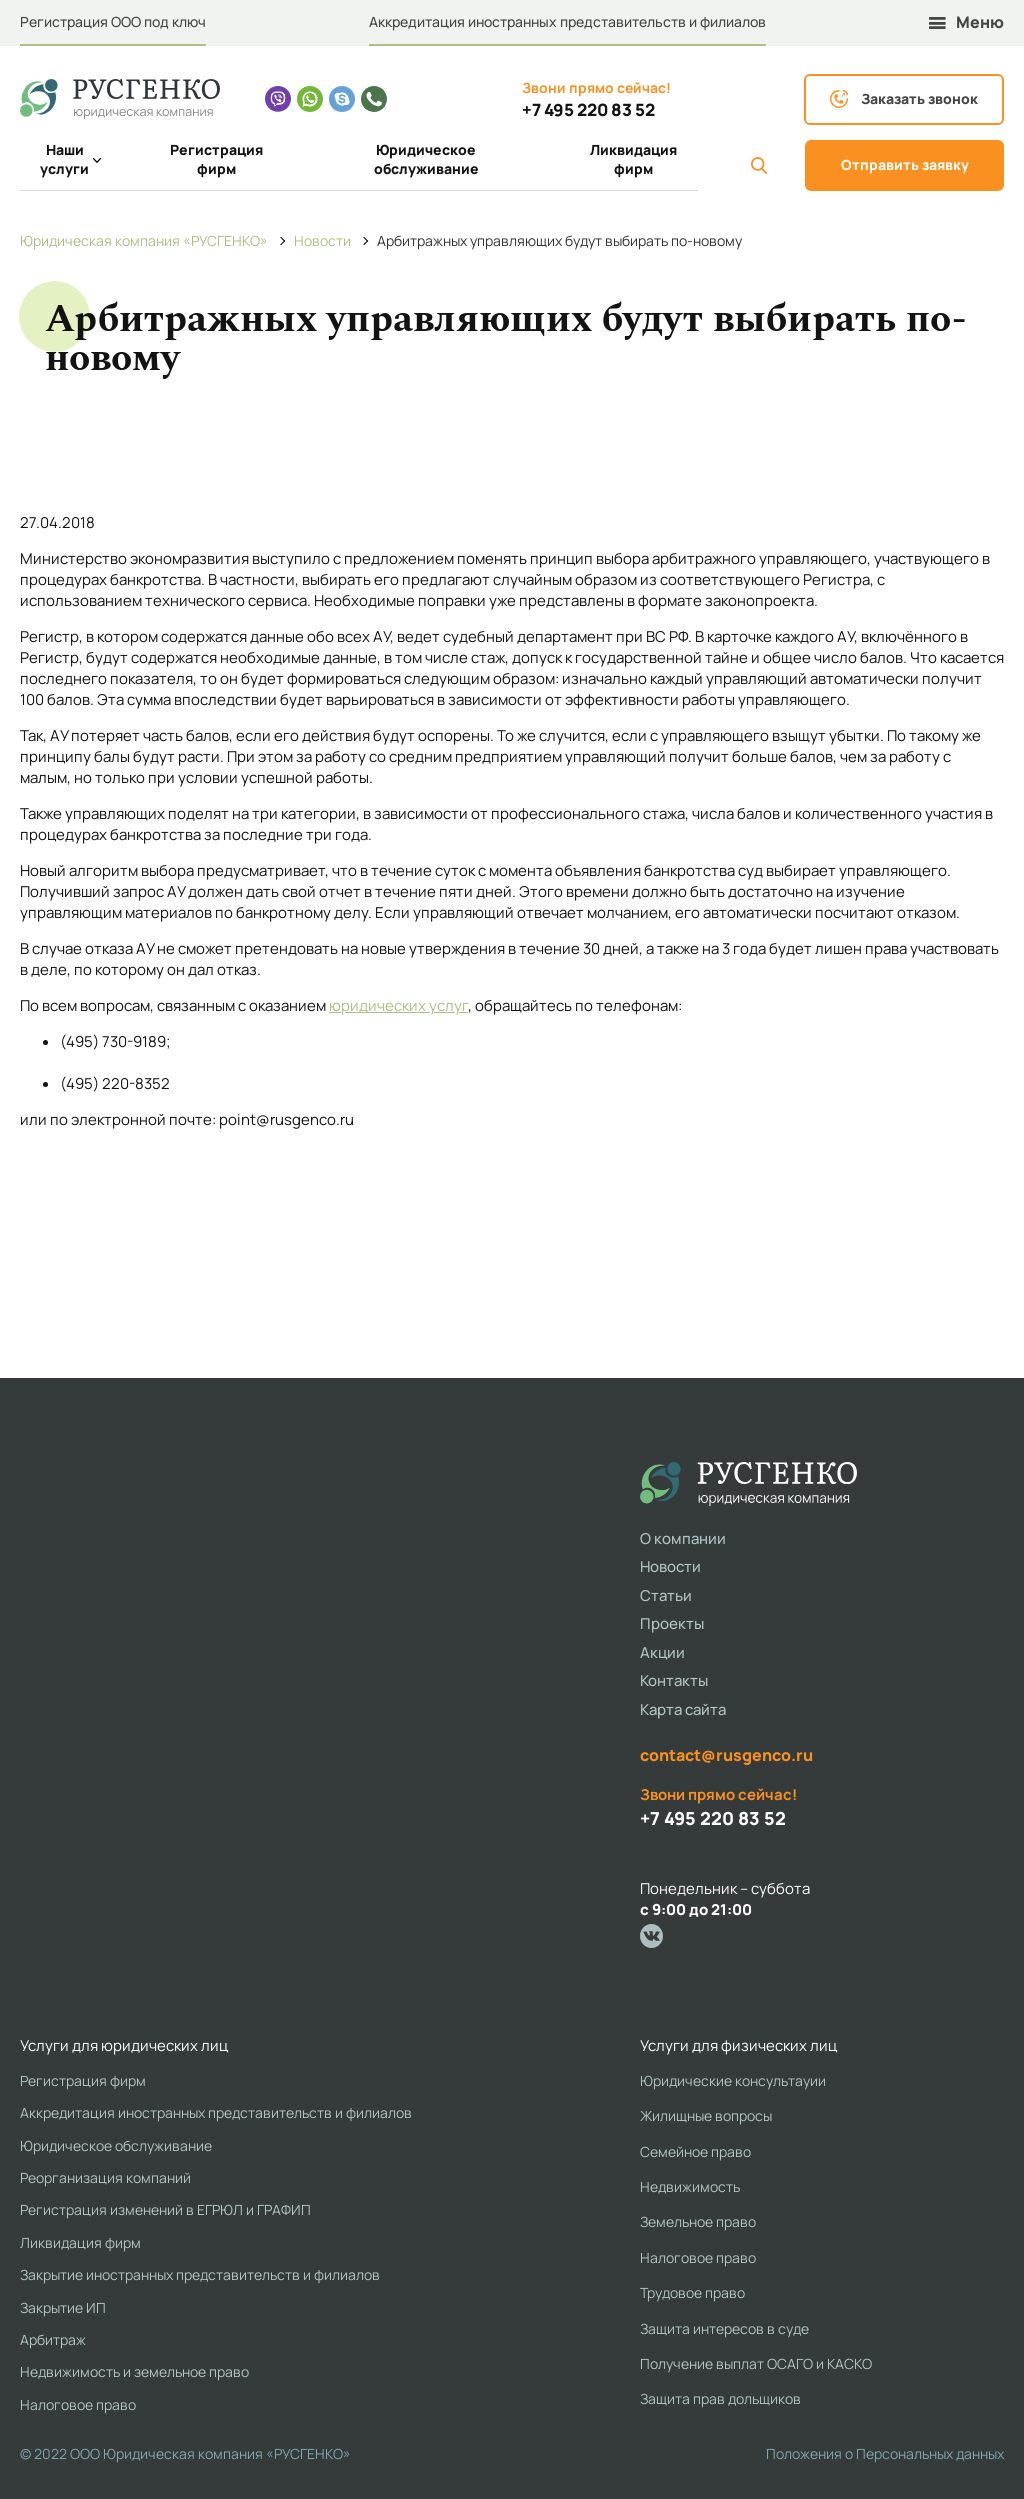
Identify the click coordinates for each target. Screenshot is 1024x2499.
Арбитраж (53, 2339)
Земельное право (698, 2221)
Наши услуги (70, 159)
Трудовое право (692, 2292)
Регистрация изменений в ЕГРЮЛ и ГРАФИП (165, 2209)
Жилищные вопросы (706, 2115)
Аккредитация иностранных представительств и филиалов (567, 21)
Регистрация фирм (216, 159)
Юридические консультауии (733, 2080)
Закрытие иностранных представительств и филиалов (200, 2274)
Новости (670, 1566)
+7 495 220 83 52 (588, 110)
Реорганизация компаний (105, 2177)
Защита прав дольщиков (720, 2398)
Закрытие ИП (63, 2307)
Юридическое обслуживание (426, 159)
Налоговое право (78, 2404)
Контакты (674, 1680)
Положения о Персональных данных (885, 2453)
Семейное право (695, 2151)
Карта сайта (683, 1709)
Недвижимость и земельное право (134, 2371)
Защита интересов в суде (724, 2328)
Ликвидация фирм (633, 159)
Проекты (672, 1623)
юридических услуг (398, 1005)
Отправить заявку (905, 164)
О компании (683, 1538)
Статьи (666, 1595)
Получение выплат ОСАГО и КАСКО (756, 2363)
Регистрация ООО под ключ (113, 21)
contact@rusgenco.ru (726, 1755)
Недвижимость (690, 2186)
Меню (966, 22)
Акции (662, 1652)
